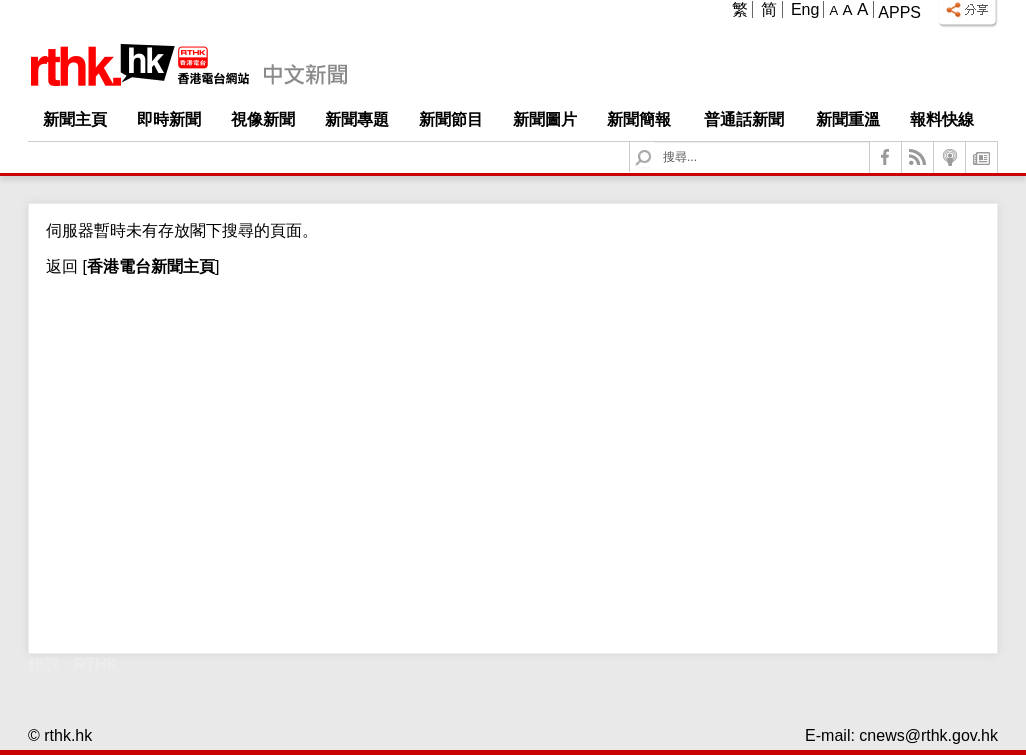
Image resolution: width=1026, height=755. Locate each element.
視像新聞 (263, 119)
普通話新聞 (744, 119)
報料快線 (942, 119)
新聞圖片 (545, 119)
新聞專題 (357, 119)
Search (655, 142)
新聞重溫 (848, 119)
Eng (805, 9)
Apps (899, 12)
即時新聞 (169, 119)
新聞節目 (451, 119)
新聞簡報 (639, 119)
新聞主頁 (75, 119)
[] (148, 266)
